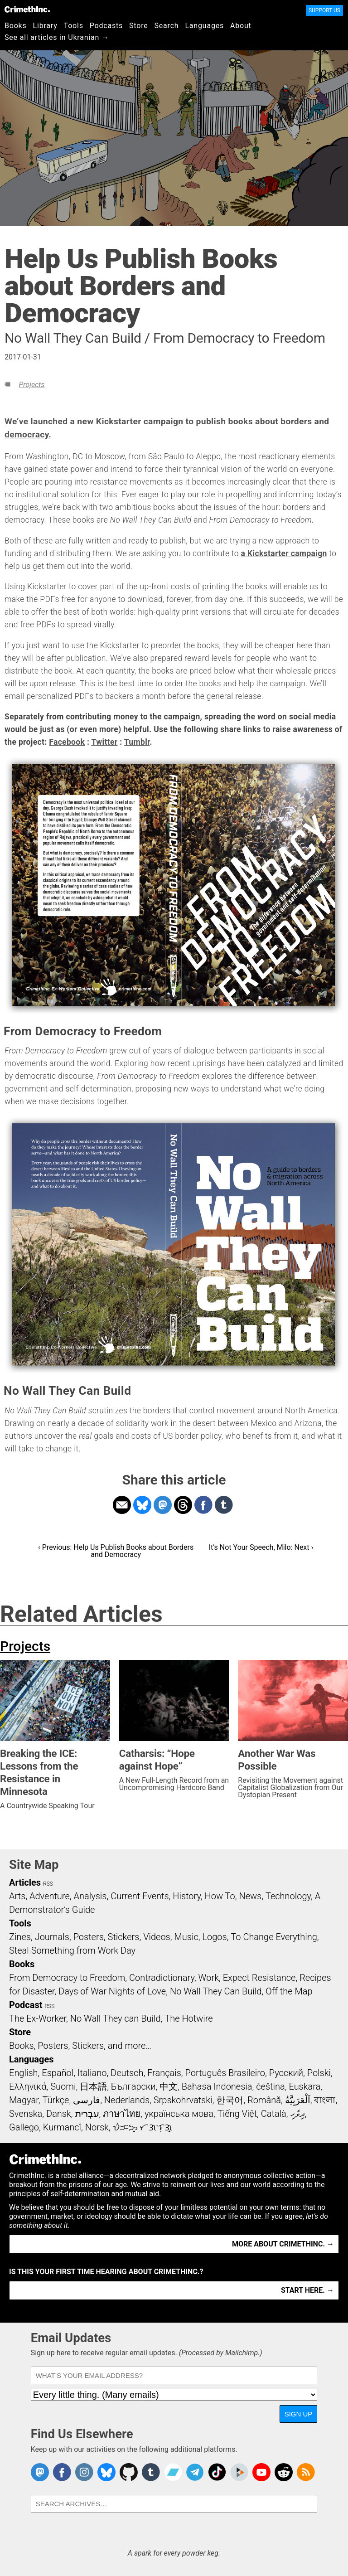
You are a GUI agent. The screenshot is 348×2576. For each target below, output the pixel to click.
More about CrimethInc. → (283, 2244)
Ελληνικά (27, 2086)
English (23, 2072)
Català (273, 2113)
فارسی (86, 2100)
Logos (214, 1936)
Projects (31, 384)
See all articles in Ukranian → (57, 37)
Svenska (25, 2113)
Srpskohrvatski (183, 2100)
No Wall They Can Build (216, 1991)
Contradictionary (161, 1977)
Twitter (105, 742)
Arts (17, 1896)
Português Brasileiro (225, 2072)
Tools (73, 25)
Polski (319, 2072)
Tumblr (137, 742)
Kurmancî (62, 2127)
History (187, 1896)
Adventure (49, 1896)
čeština (270, 2086)
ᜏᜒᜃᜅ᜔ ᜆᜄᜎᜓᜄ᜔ (143, 2127)
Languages (204, 25)
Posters (88, 1936)
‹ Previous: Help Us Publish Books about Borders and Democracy (115, 1551)
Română (264, 2100)
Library (45, 25)
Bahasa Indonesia (217, 2086)
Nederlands (127, 2100)
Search (167, 25)
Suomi (63, 2086)
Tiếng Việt (237, 2113)
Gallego (24, 2127)
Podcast (25, 2004)
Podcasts (106, 25)
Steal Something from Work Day (72, 1950)
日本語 (93, 2086)
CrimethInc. (27, 9)
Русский (286, 2072)
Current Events (140, 1896)
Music (186, 1936)
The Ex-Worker (37, 2018)
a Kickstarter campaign (284, 553)
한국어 (229, 2100)
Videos (156, 1936)
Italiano (91, 2072)
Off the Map (289, 1991)
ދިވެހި (297, 2113)
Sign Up (299, 2414)
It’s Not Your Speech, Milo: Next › (261, 1547)
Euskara (304, 2086)
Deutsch (127, 2072)
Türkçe (55, 2100)
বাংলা (324, 2100)
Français (164, 2072)
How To (220, 1896)
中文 (169, 2086)
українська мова (179, 2113)
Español (57, 2072)
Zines (20, 1936)
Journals (52, 1936)
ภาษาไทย (121, 2113)
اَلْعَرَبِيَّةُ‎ (297, 2100)
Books (16, 25)
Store (138, 25)
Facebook (67, 742)
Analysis (89, 1896)
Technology (288, 1896)
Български (133, 2086)
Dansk (58, 2113)
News (250, 1896)
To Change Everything (274, 1936)
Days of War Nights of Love (112, 1991)
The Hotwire (188, 2018)
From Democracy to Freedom (67, 1977)
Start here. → (307, 2290)
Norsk (97, 2127)
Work (208, 1977)
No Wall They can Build (115, 2018)
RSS (48, 1884)
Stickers (124, 1936)
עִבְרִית (87, 2113)
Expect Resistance (259, 1977)
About (240, 25)
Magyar (24, 2100)
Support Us (324, 10)
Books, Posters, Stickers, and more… (80, 2045)
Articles (25, 1882)
